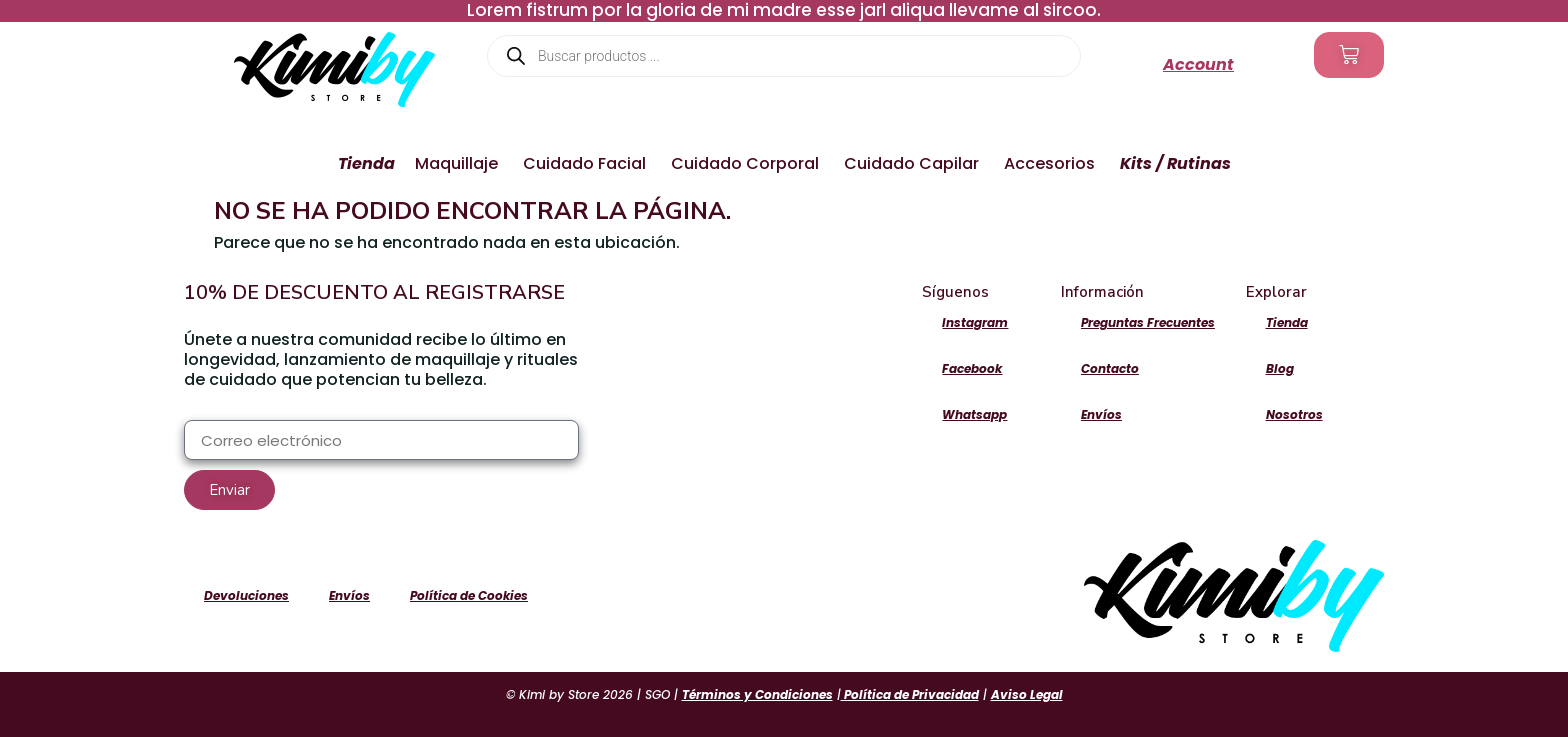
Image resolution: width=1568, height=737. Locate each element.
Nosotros (1294, 414)
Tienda (1287, 322)
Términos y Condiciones (757, 694)
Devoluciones (246, 595)
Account (1198, 64)
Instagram (975, 322)
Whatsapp (974, 414)
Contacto (1110, 368)
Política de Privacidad (910, 694)
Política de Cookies (469, 595)
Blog (1280, 368)
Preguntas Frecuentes (1148, 322)
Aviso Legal (1027, 694)
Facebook (972, 368)
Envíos (1101, 414)
